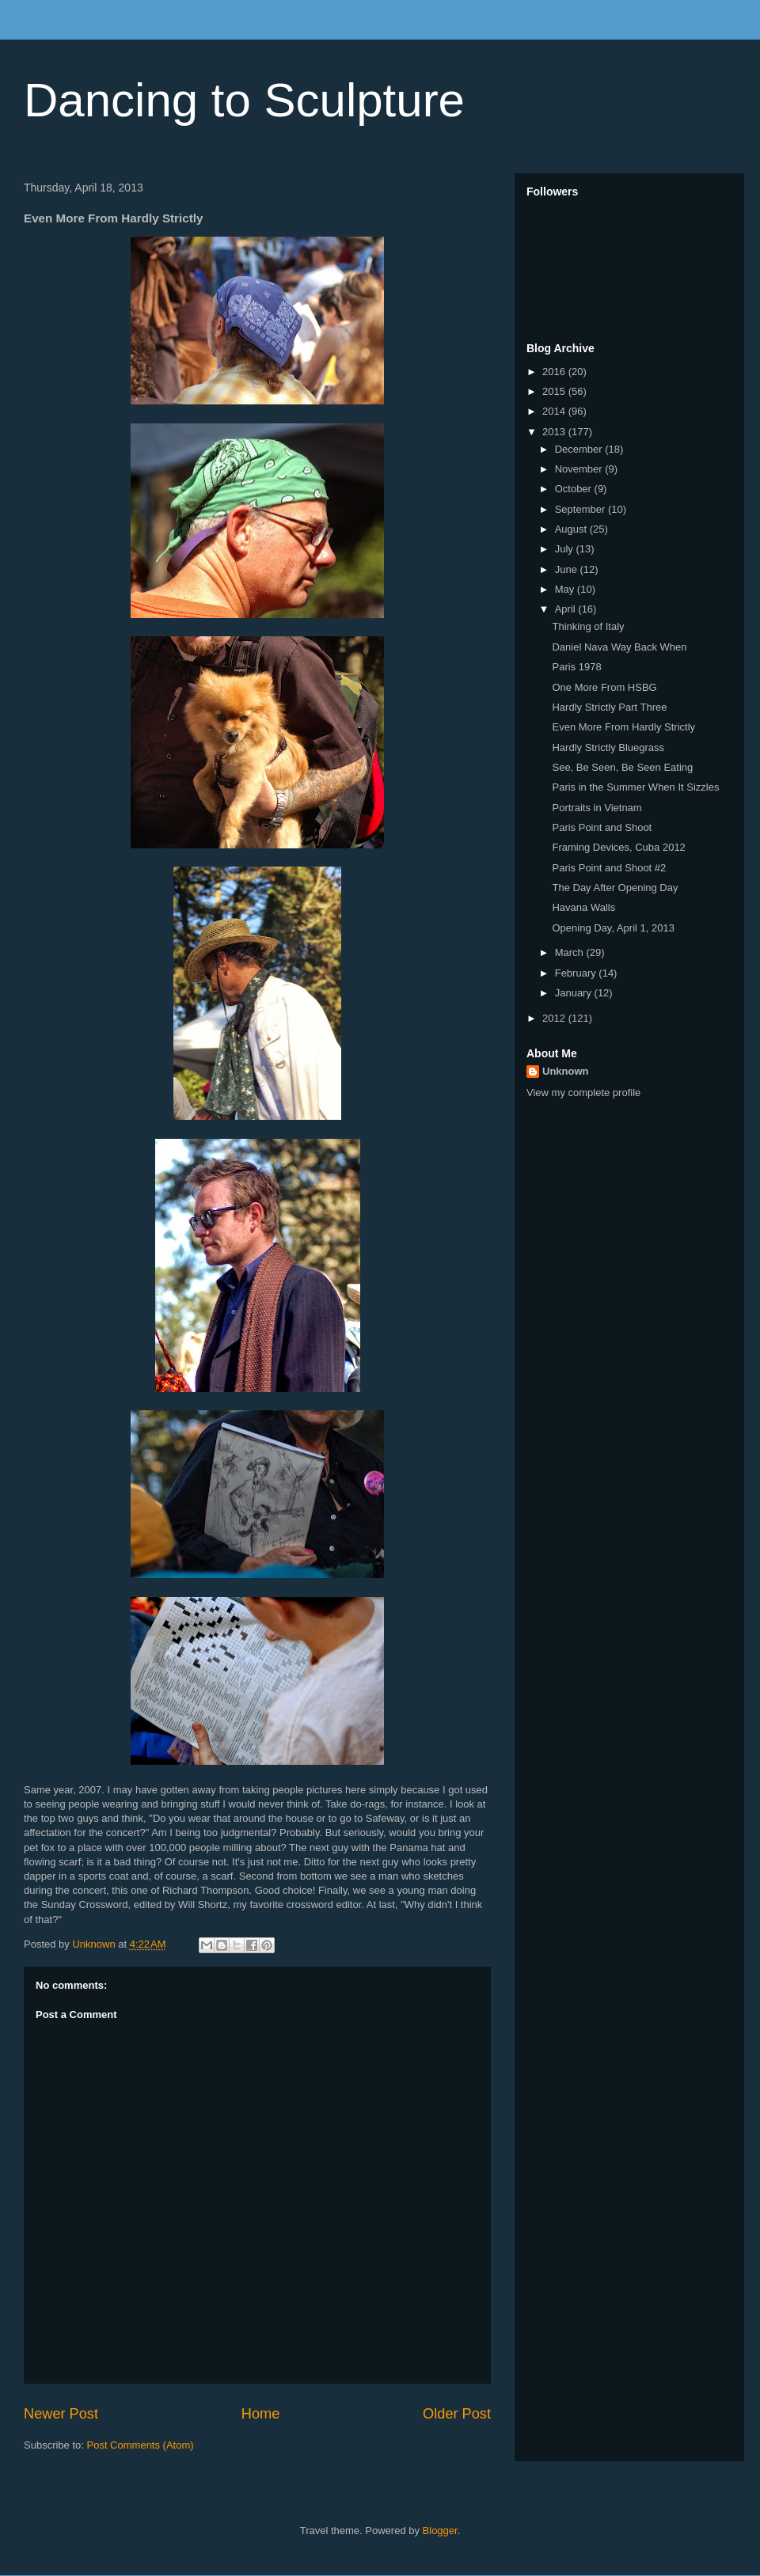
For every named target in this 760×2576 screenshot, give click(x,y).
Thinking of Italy (588, 626)
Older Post (457, 2414)
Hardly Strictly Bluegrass (608, 747)
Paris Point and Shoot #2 (609, 868)
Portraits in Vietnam (596, 808)
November (580, 469)
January (575, 993)
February (577, 973)
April (567, 609)
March (571, 952)
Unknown (565, 1071)
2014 (555, 411)
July (565, 549)
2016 (555, 371)
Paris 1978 (576, 667)
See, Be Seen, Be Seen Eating (622, 767)
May (566, 589)
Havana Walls (583, 907)
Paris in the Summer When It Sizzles (635, 787)
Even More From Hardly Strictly (623, 727)
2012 (555, 1018)
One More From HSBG (604, 687)
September (581, 509)
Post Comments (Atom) (140, 2445)
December (580, 449)
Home (260, 2414)
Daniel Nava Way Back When (619, 647)
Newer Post (61, 2414)
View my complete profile (583, 1092)
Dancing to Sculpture (244, 100)
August (572, 529)
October (575, 489)
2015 (555, 391)
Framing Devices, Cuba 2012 (618, 847)
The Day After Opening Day (615, 887)
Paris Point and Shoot (602, 827)
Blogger (440, 2530)
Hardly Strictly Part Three (609, 707)
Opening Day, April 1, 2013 (613, 928)
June (567, 569)
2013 (555, 432)
